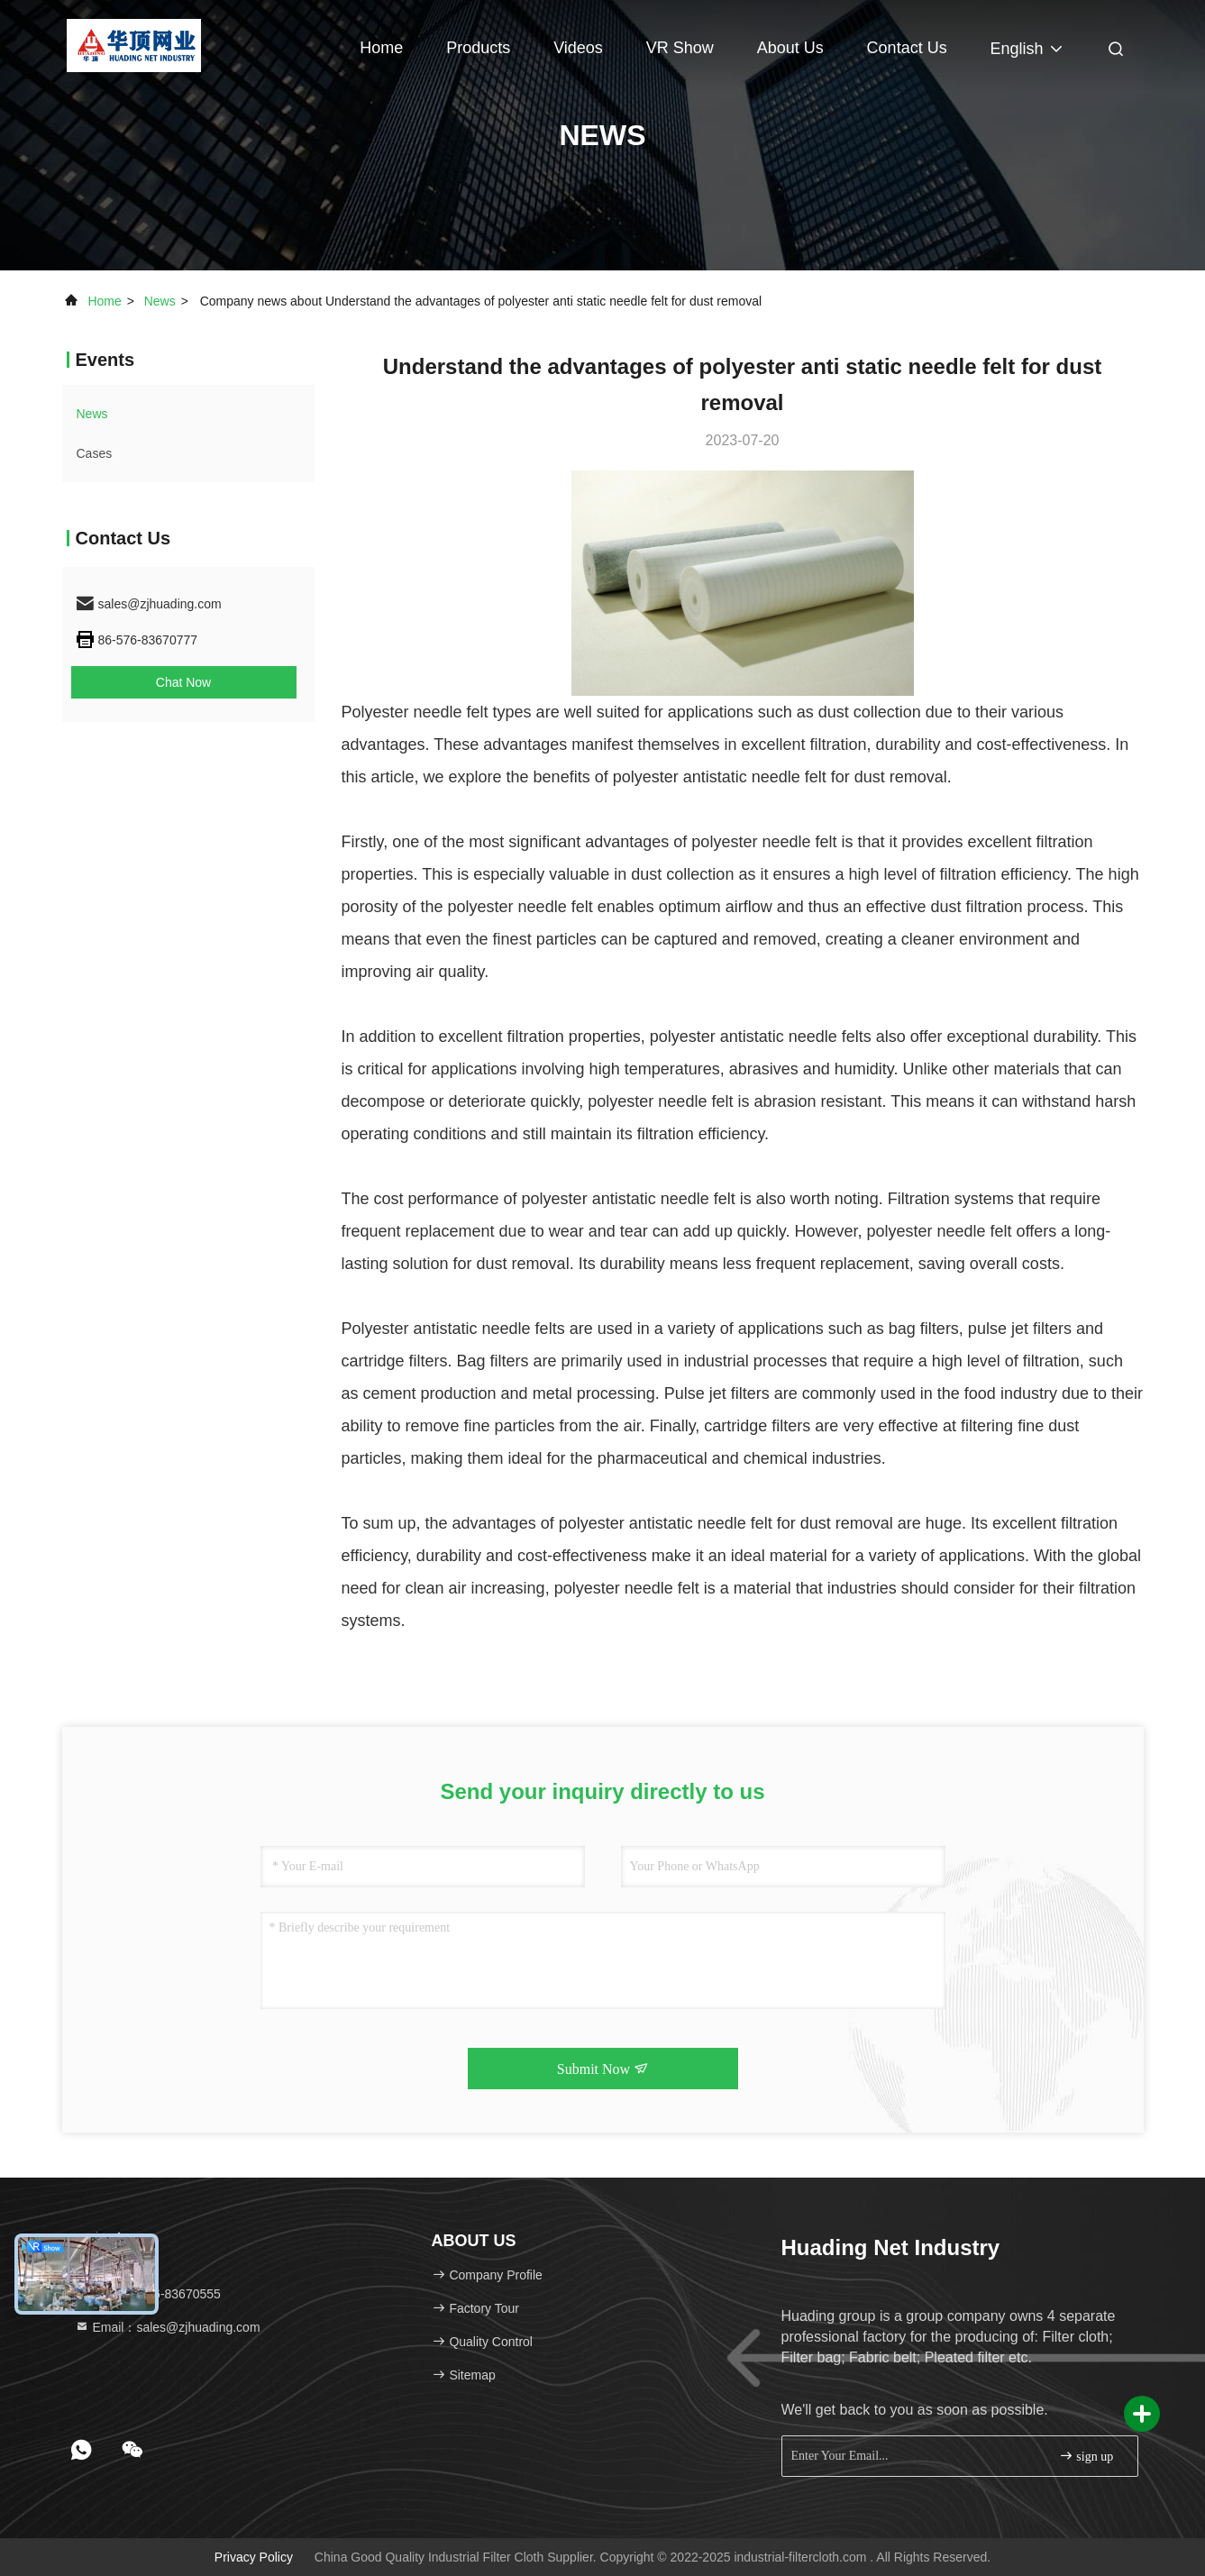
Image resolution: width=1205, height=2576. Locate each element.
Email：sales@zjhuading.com (167, 2327)
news (160, 301)
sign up (1086, 2455)
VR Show (680, 48)
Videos (578, 48)
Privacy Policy (254, 2557)
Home (381, 48)
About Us (790, 48)
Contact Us (907, 48)
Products (478, 48)
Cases (95, 453)
